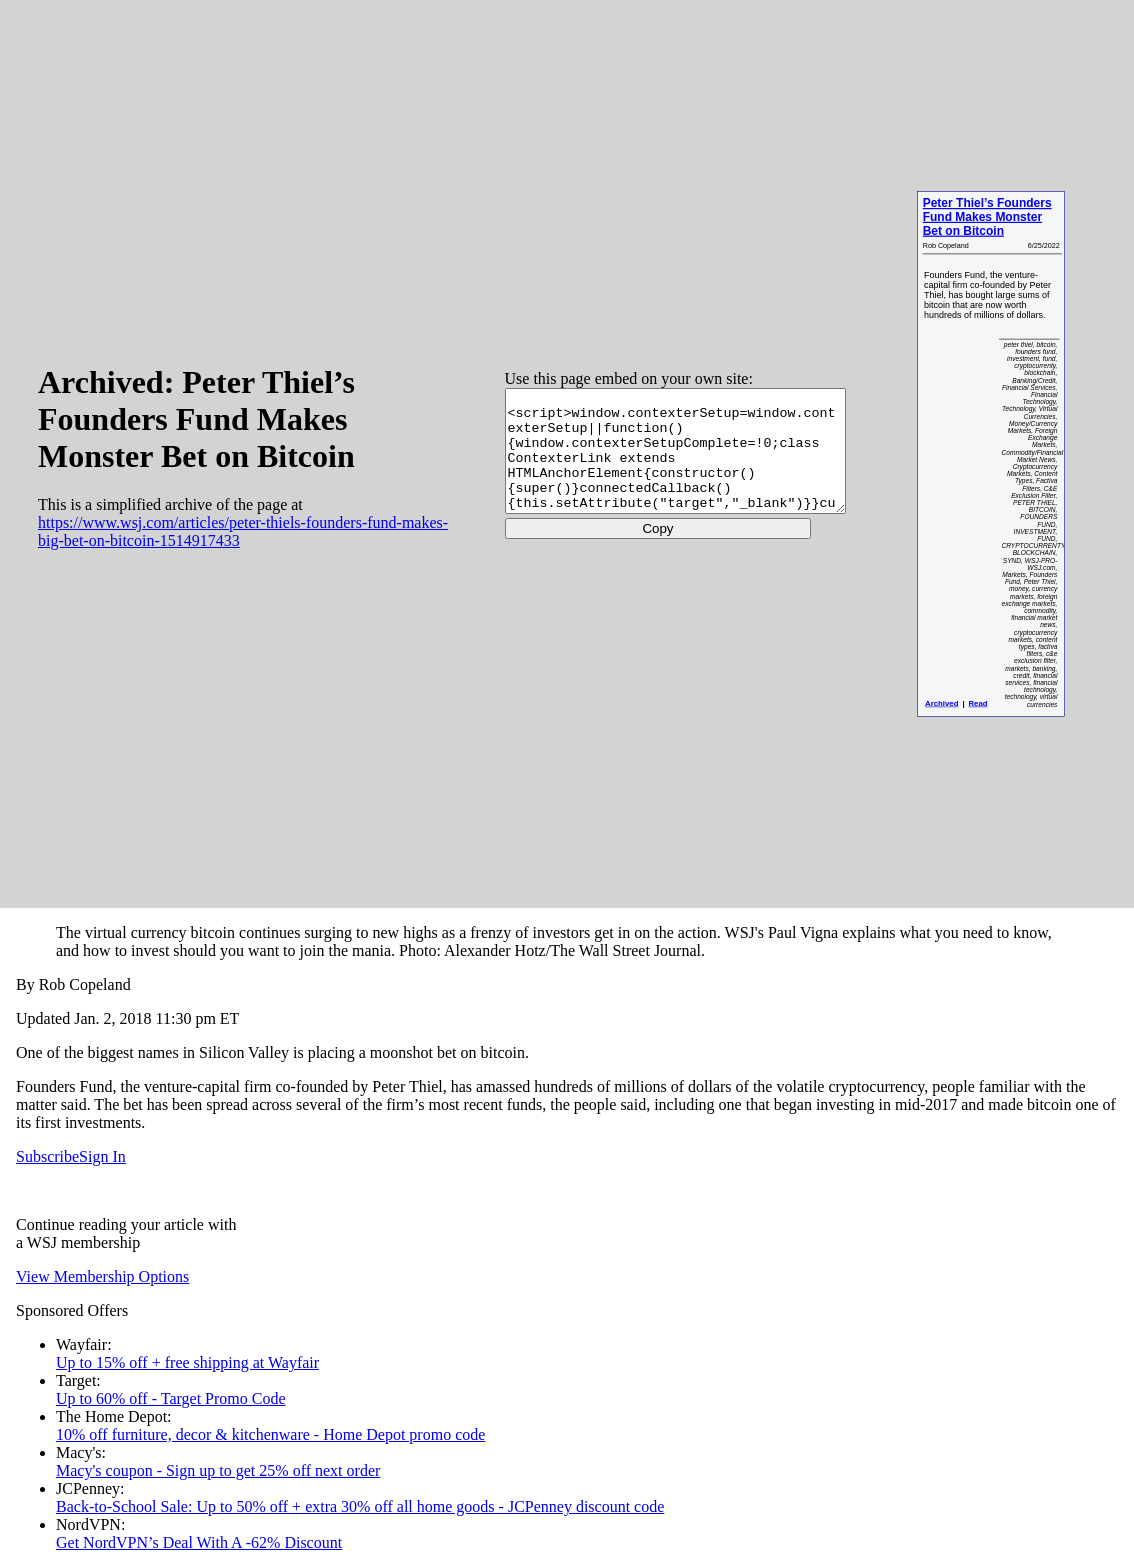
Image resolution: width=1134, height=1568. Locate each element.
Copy (635, 540)
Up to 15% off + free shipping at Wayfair (187, 1362)
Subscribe (47, 1156)
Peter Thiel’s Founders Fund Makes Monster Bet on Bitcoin (986, 217)
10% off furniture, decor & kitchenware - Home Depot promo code (270, 1434)
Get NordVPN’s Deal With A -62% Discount (199, 1542)
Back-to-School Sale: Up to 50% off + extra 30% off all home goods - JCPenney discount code (360, 1506)
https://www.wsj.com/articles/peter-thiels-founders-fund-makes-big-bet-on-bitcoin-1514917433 (220, 531)
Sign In (102, 1156)
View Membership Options (102, 1276)
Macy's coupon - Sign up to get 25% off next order (218, 1470)
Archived (941, 703)
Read (977, 703)
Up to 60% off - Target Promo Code (171, 1398)
